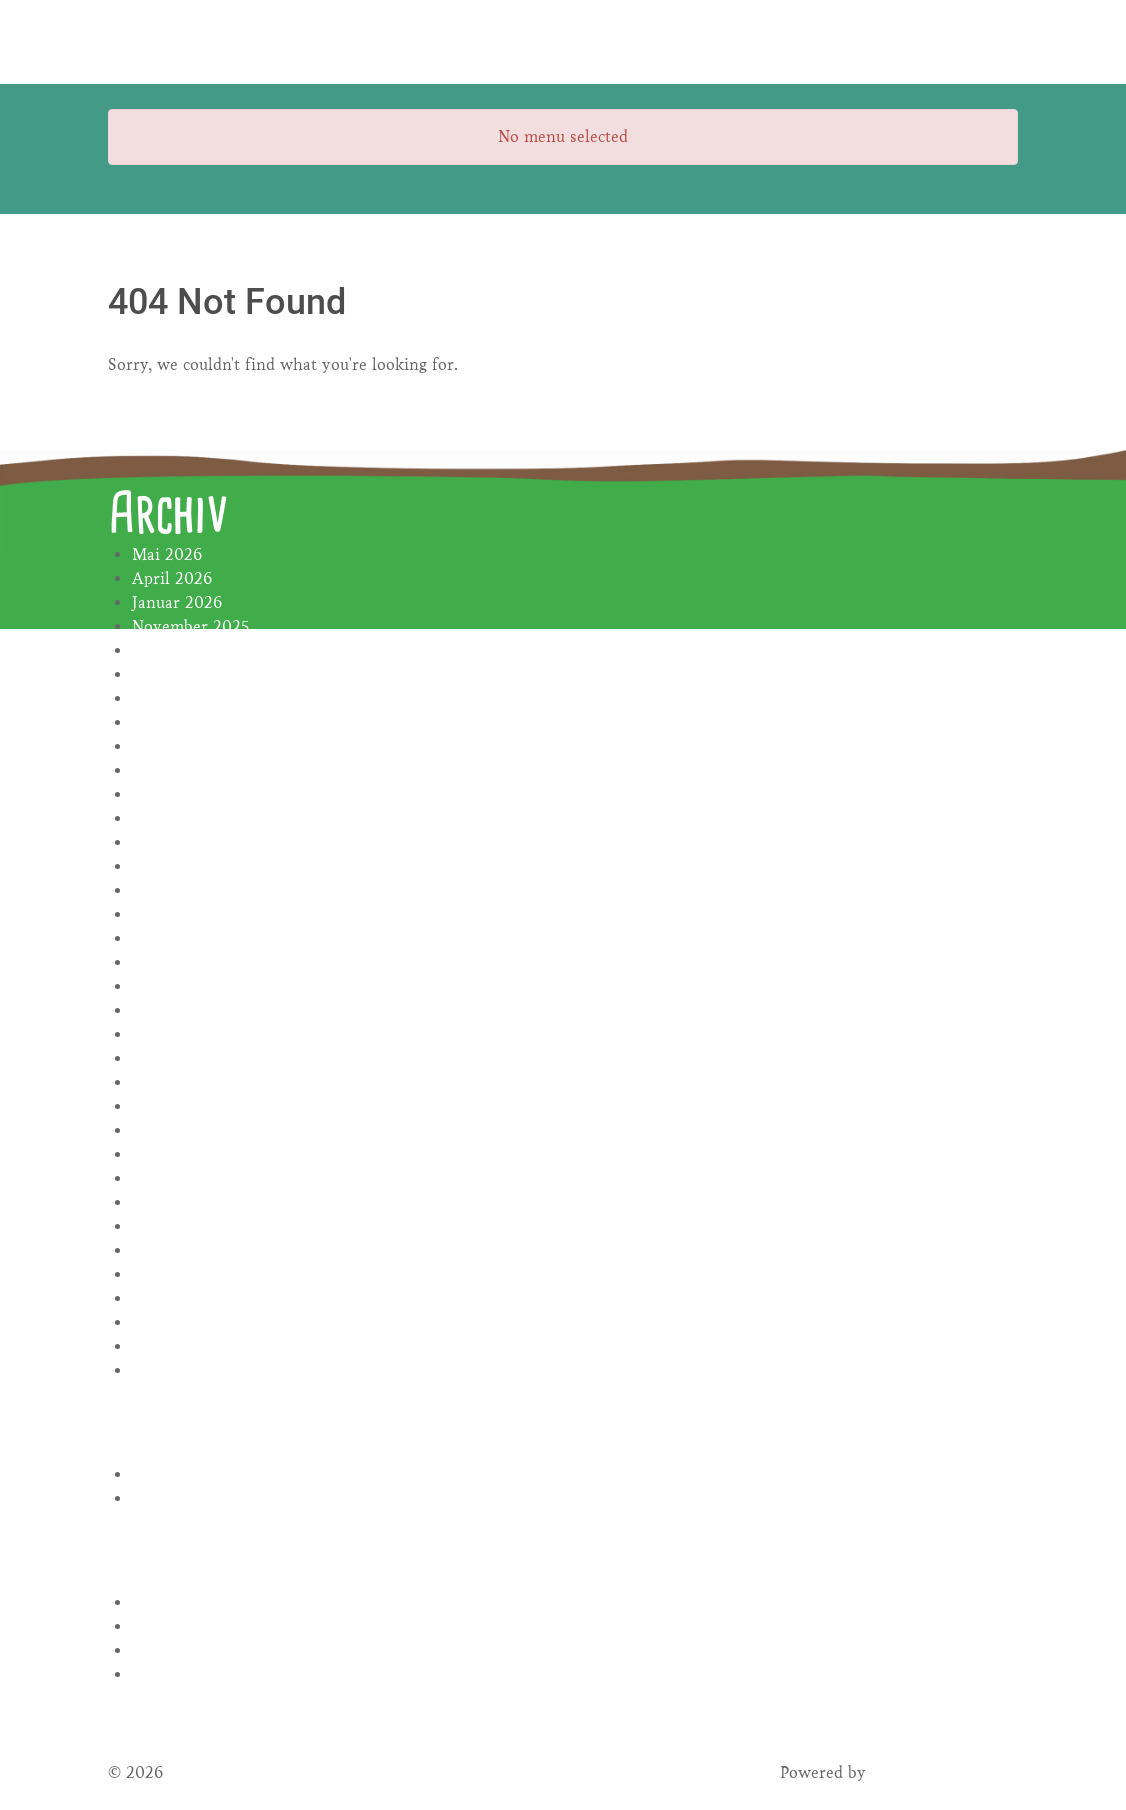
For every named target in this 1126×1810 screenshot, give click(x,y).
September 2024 (192, 722)
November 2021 (190, 1370)
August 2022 (178, 1154)
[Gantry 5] (183, 42)
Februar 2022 (181, 1298)
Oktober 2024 (183, 698)
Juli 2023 (165, 938)
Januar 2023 (176, 1082)
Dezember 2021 (189, 1346)
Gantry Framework (941, 1772)
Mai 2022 (167, 1226)
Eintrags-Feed (182, 1626)
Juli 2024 (165, 770)
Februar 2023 (181, 1058)
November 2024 (191, 674)
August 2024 (178, 746)
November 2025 (190, 626)
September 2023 (191, 890)
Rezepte (160, 1474)
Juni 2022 (168, 1202)
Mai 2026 (167, 554)
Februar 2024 (181, 794)
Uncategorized (184, 1498)
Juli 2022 (165, 1178)
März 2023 (171, 1034)
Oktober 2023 (183, 866)
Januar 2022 (177, 1322)
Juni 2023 (167, 962)
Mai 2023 (166, 986)
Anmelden (170, 1602)
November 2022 (191, 1130)
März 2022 (172, 1274)
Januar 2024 (177, 818)
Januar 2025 (176, 650)
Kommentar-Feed (195, 1650)
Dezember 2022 (190, 1106)
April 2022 (172, 1250)
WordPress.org (185, 1674)
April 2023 (171, 1010)
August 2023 (178, 914)
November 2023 (190, 842)
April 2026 (172, 578)
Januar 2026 (177, 602)
